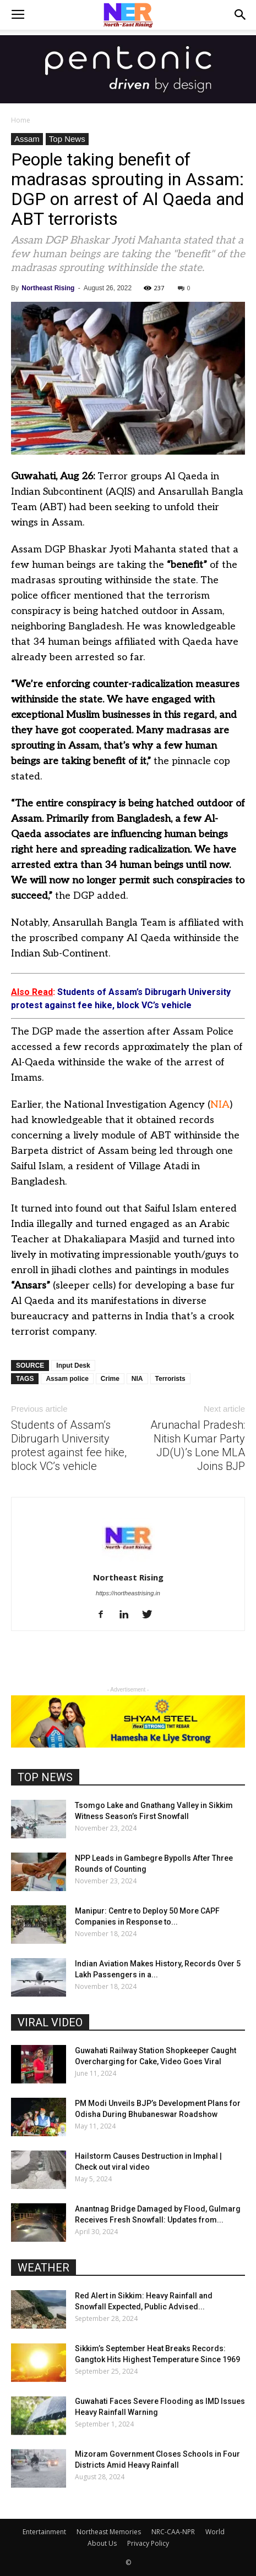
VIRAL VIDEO (50, 2022)
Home (20, 120)
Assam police (67, 1379)
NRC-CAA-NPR (173, 2531)
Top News (67, 138)
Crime (110, 1379)
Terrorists (170, 1379)
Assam (27, 138)
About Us (102, 2543)
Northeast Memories (109, 2531)
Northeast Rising (47, 288)
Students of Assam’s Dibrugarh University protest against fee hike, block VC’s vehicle (69, 1445)
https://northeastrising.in (128, 1593)
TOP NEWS (45, 1777)
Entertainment (44, 2531)
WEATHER (43, 2267)
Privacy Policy (148, 2543)
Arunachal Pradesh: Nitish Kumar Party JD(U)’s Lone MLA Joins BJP (197, 1445)
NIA (220, 1104)
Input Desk (73, 1365)
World (215, 2531)
